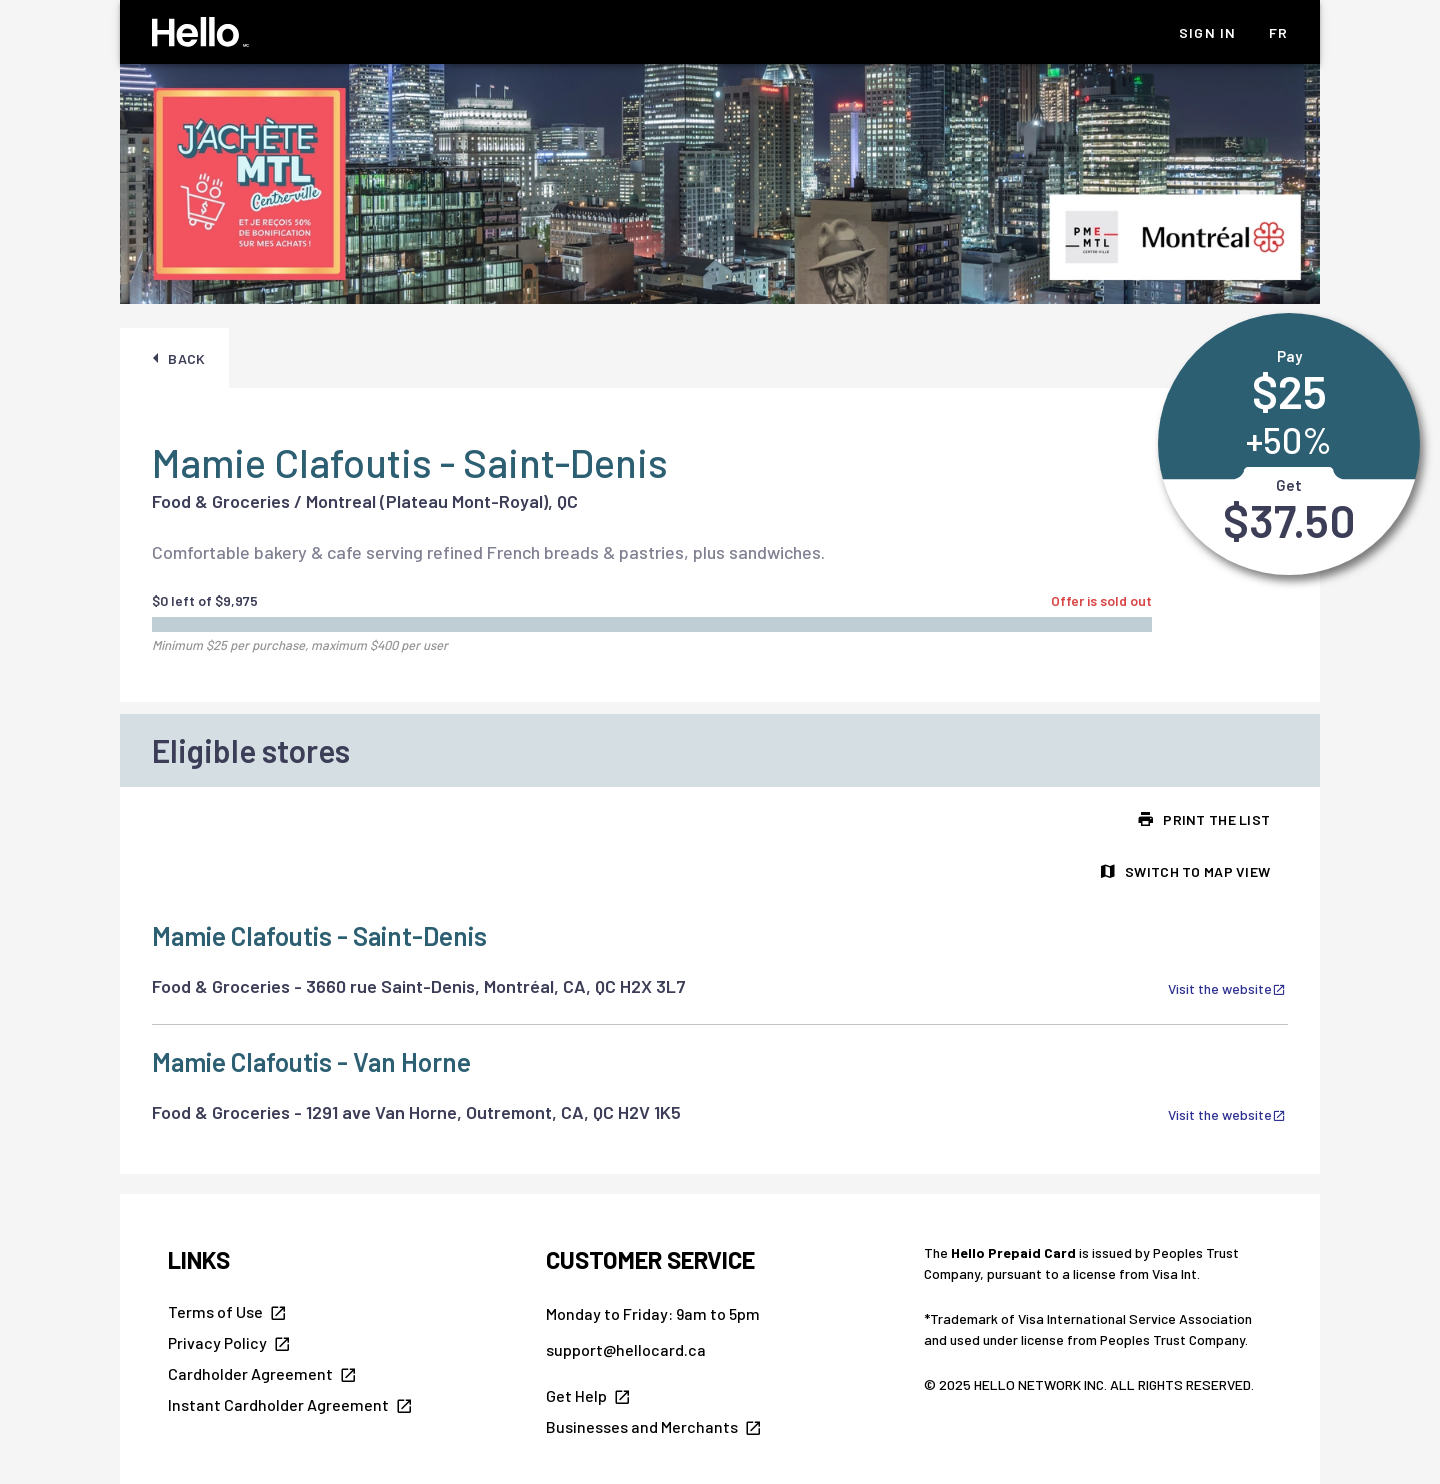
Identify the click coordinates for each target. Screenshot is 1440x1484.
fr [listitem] (1279, 32)
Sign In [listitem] (1208, 32)
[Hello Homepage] (200, 32)
